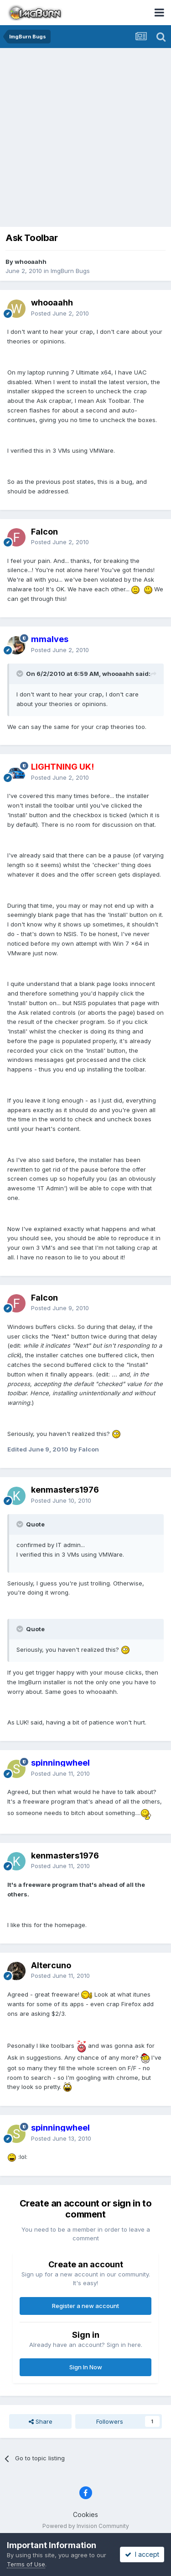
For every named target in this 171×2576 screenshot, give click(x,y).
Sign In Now (85, 2367)
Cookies (85, 2514)
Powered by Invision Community (85, 2525)
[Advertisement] (85, 138)
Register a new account (85, 2305)
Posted (60, 313)
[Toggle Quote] (20, 673)
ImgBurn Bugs (70, 270)
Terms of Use (26, 2564)
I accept (142, 2554)
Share (40, 2421)
